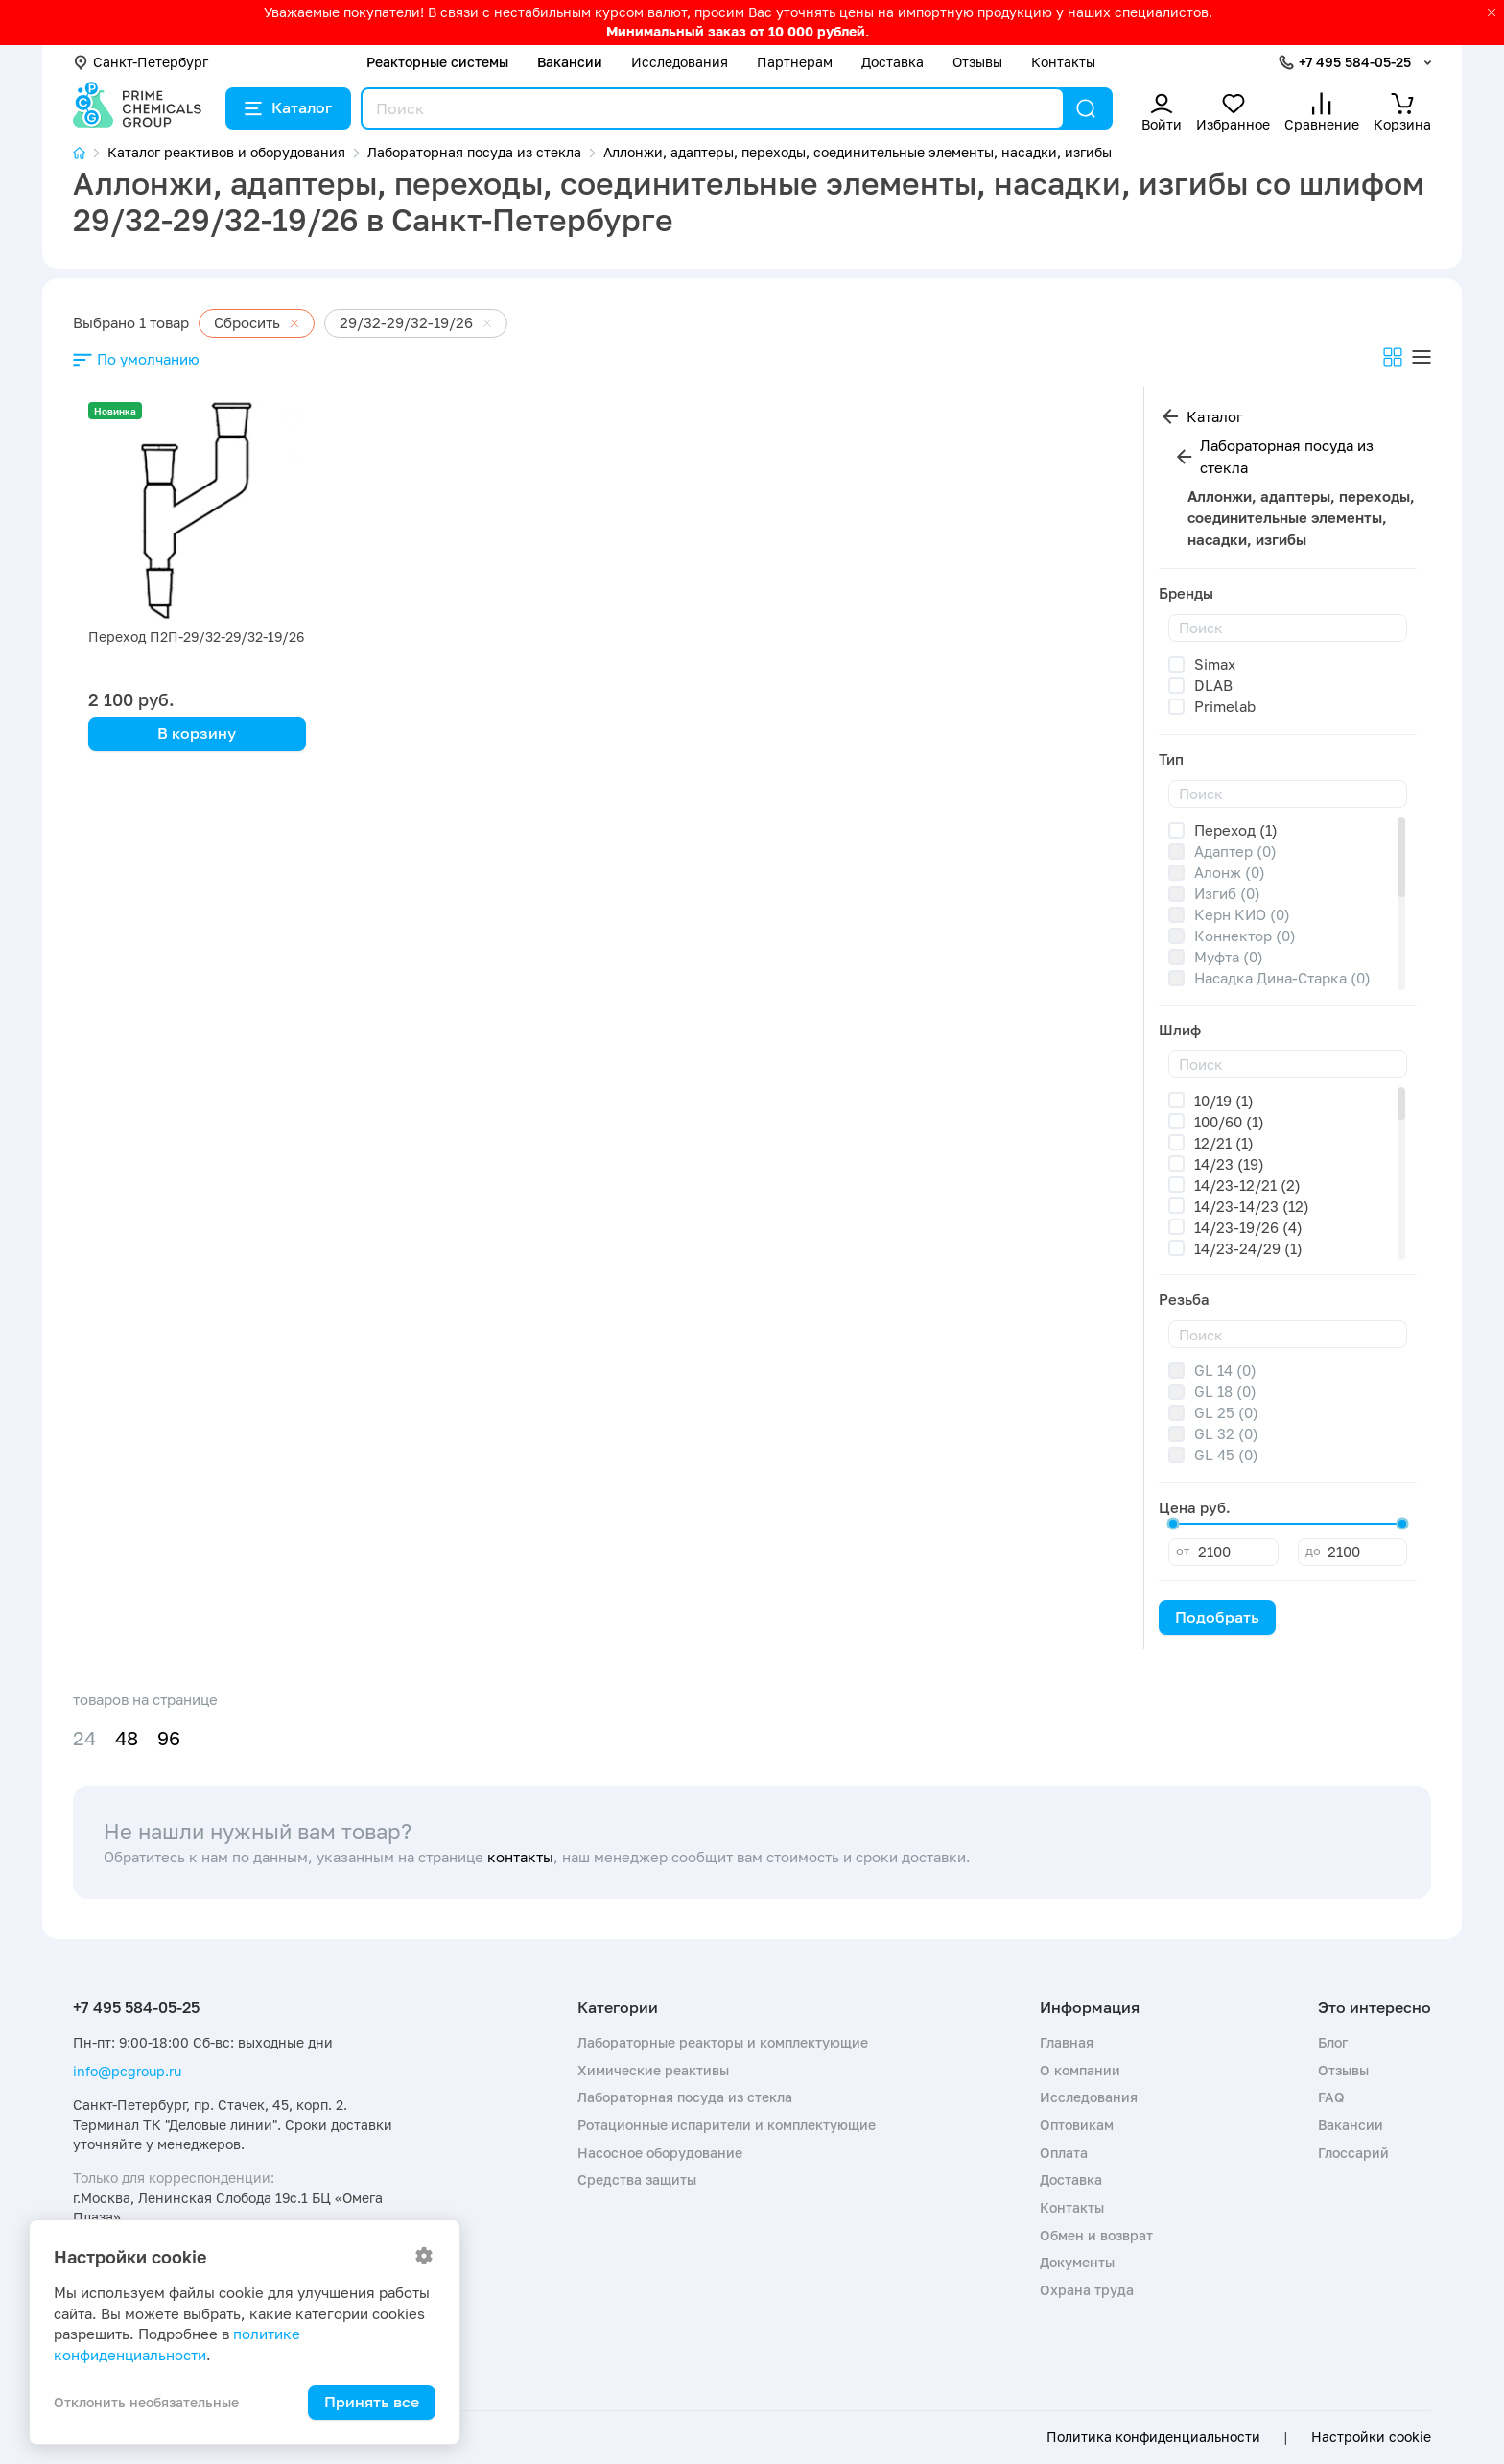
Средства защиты (636, 2179)
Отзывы (977, 62)
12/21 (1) (1224, 1142)
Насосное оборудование (659, 2152)
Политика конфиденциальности (1153, 2437)
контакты (520, 1856)
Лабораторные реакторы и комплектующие (722, 2042)
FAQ (1331, 2097)
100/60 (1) (1229, 1121)
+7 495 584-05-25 (1355, 62)
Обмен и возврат (1096, 2235)
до (1313, 1550)
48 (126, 1738)
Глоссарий (1353, 2152)
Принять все (371, 2401)
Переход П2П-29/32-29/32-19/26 (196, 636)
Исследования (679, 62)
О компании (1080, 2070)
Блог (1333, 2042)
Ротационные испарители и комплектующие (726, 2125)
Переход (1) (1236, 830)
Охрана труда (1087, 2290)
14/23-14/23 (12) (1251, 1206)
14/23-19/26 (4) (1248, 1227)
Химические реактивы (653, 2070)
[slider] (1173, 1523)
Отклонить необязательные (146, 2402)
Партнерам (795, 62)
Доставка (892, 62)
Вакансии (569, 62)
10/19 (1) (1224, 1100)
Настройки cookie (1371, 2437)
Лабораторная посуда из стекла (1287, 456)
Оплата (1064, 2152)
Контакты (1063, 62)
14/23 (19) (1229, 1164)
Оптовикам (1077, 2125)
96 (168, 1738)
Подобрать (1217, 1616)
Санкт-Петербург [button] (140, 62)
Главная (1066, 2042)
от (1182, 1550)
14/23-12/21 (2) (1247, 1185)
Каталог (288, 107)
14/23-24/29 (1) (1248, 1248)
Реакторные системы (437, 62)
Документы (1077, 2262)
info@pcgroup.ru (127, 2071)
